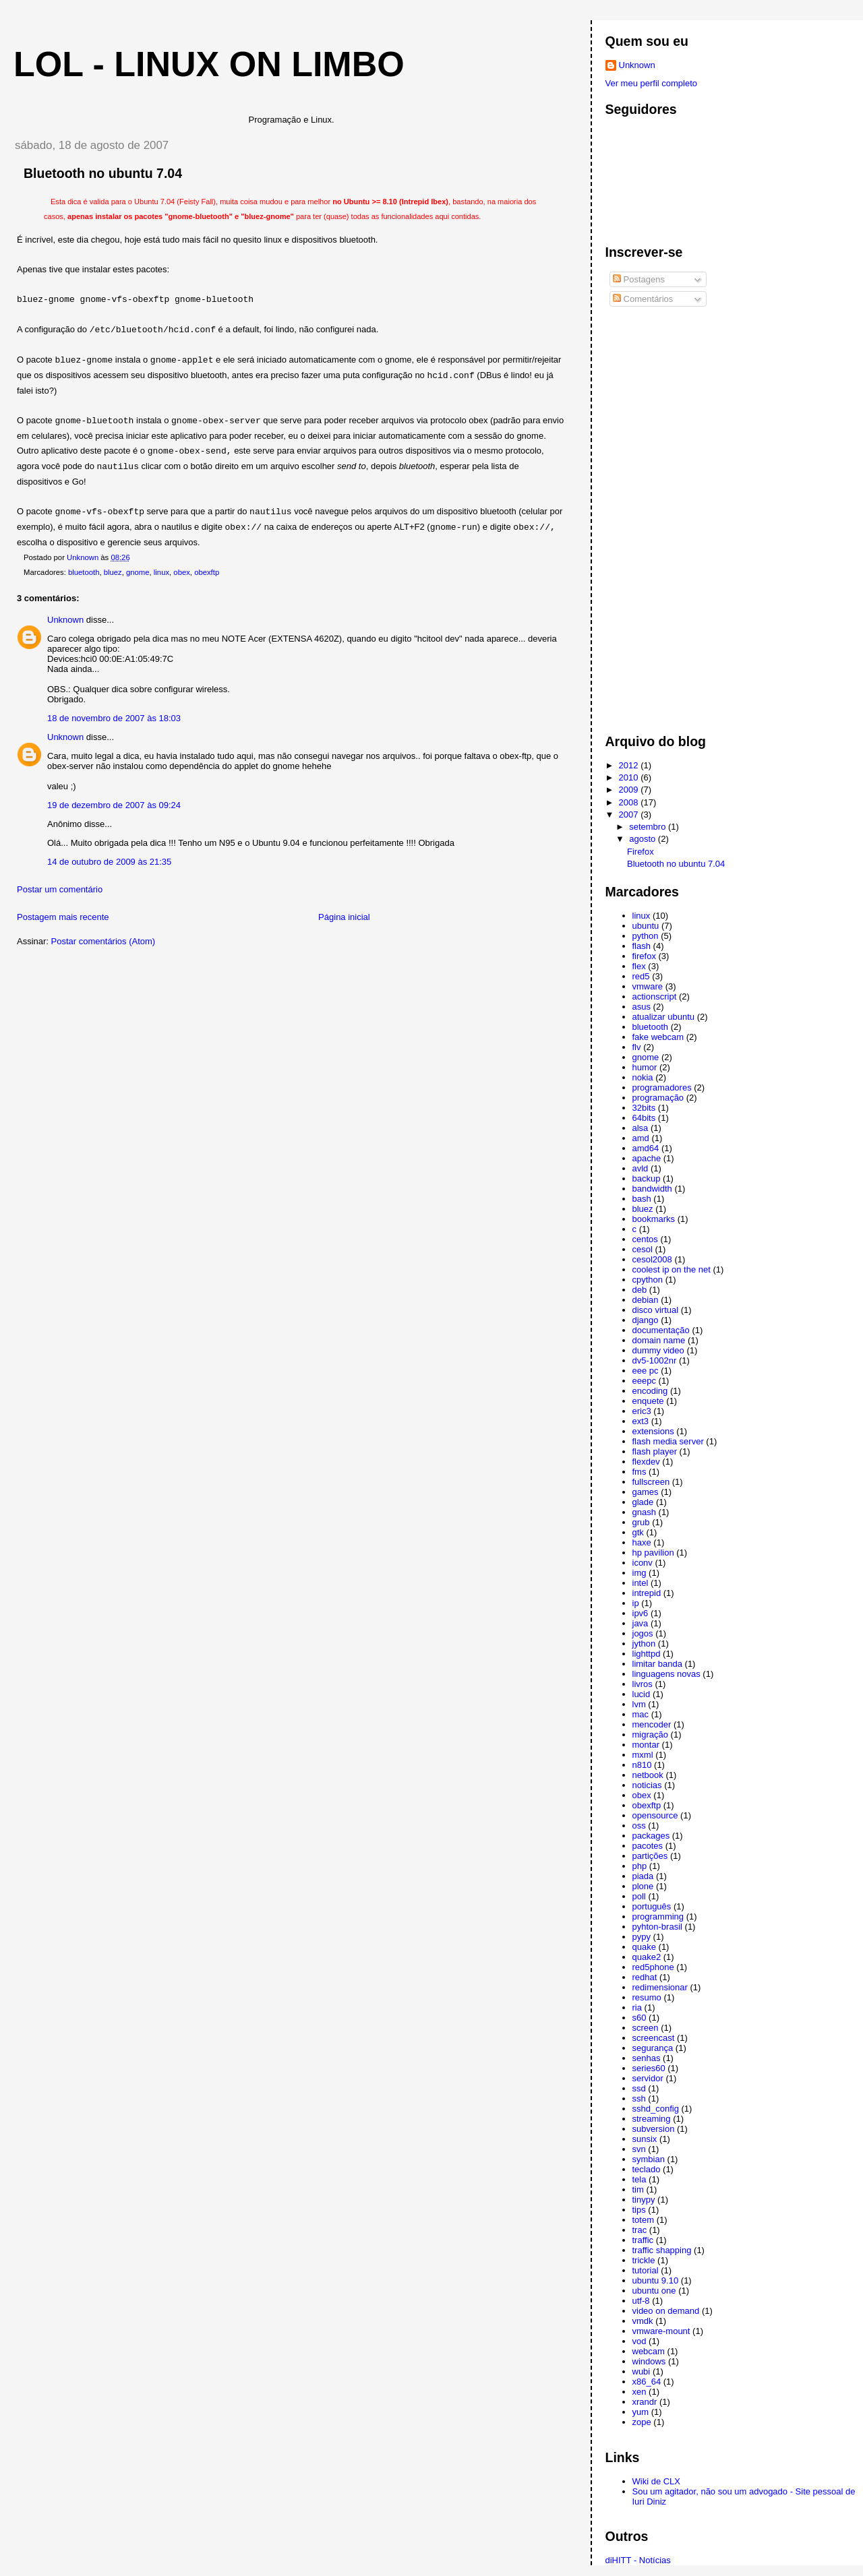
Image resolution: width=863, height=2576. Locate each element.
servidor (647, 2078)
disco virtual (655, 1310)
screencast (653, 2038)
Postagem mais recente (63, 917)
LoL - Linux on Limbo (209, 64)
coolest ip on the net (671, 1269)
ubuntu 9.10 (655, 2280)
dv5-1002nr (654, 1360)
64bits (644, 1118)
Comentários (643, 299)
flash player (654, 1451)
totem (643, 2220)
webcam (648, 2351)
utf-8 (641, 2301)
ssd (639, 2088)
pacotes (647, 1846)
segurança (653, 2048)
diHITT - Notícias (638, 2560)
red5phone (653, 1967)
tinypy (643, 2200)
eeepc (644, 1381)
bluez (113, 572)
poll (639, 1896)
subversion (653, 2129)
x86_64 (646, 2381)
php (639, 1866)
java (640, 1623)
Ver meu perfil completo (651, 83)
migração (650, 1734)
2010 (630, 777)
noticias (647, 1785)
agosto (643, 839)
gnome (138, 572)
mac (640, 1714)
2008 (630, 802)
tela (639, 2179)
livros (642, 1684)
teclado (646, 2169)
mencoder (652, 1724)
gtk (638, 1532)
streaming (651, 2119)
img (639, 1573)
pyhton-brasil (657, 1927)
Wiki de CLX (656, 2481)
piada (643, 1876)
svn (639, 2149)
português (652, 1906)
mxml (642, 1755)
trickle (643, 2260)
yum (640, 2412)
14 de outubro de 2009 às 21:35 (109, 862)
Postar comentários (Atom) (103, 941)
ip (635, 1603)
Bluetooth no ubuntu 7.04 (676, 864)
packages (651, 1836)
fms (639, 1472)
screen (645, 2028)
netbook (647, 1775)
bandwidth (652, 1189)
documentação (661, 1330)
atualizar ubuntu (663, 1017)
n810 (642, 1765)
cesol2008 (652, 1259)
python (645, 936)
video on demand (666, 2311)
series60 (648, 2068)
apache (646, 1158)
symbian (648, 2159)
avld (640, 1168)
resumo (646, 1997)
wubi (641, 2371)
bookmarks (654, 1219)
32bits (644, 1108)
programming (658, 1916)
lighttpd (646, 1654)
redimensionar (660, 1987)
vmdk (642, 2321)
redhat (644, 1977)
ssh (639, 2098)
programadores (662, 1087)
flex (639, 966)
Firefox (640, 852)
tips (639, 2210)
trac (639, 2230)
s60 (639, 2018)
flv (636, 1047)
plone (643, 1886)
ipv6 (640, 1613)
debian (645, 1300)
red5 (641, 976)
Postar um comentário (59, 889)
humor (644, 1067)
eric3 (641, 1411)
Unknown (65, 620)
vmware (647, 986)
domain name (659, 1340)
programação (658, 1098)
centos (645, 1239)
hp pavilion (653, 1552)
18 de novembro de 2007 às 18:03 (114, 718)
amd (640, 1138)
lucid (641, 1694)
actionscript (654, 996)
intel (640, 1583)
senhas (646, 2058)
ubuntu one (654, 2291)
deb (639, 1290)
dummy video (658, 1350)
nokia (642, 1077)
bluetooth (83, 572)
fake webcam (658, 1037)
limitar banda (657, 1664)
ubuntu (645, 926)
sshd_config (655, 2109)
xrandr (644, 2402)
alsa (640, 1128)
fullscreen (651, 1482)
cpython (647, 1280)
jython (644, 1643)
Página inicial (344, 917)
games (645, 1492)
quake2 (646, 1957)
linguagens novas (666, 1674)
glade (643, 1502)
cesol (642, 1249)
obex (181, 572)
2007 (630, 814)
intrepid (646, 1593)
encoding (650, 1391)
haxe (641, 1542)
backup (646, 1178)
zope (641, 2422)
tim (638, 2189)
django (645, 1320)
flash (641, 946)
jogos (642, 1633)
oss (639, 1825)
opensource (655, 1815)
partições (650, 1856)
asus (641, 1007)
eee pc (645, 1371)
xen (639, 2392)
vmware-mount (661, 2331)
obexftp (206, 572)
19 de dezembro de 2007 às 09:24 (114, 805)
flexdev (646, 1461)
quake (644, 1947)
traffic (643, 2240)
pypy (641, 1937)
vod (639, 2341)
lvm (639, 1704)
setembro (648, 827)
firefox (644, 956)
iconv (642, 1563)
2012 (630, 765)
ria (637, 2007)
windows (649, 2361)
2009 (630, 790)
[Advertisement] (659, 516)
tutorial (645, 2270)
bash (641, 1199)
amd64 (645, 1148)
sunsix (644, 2139)
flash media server (668, 1441)
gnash (644, 1512)
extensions (653, 1431)
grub (641, 1522)
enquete (648, 1401)
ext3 (640, 1421)
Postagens (639, 279)
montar (645, 1745)
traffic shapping (662, 2250)
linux (161, 572)
